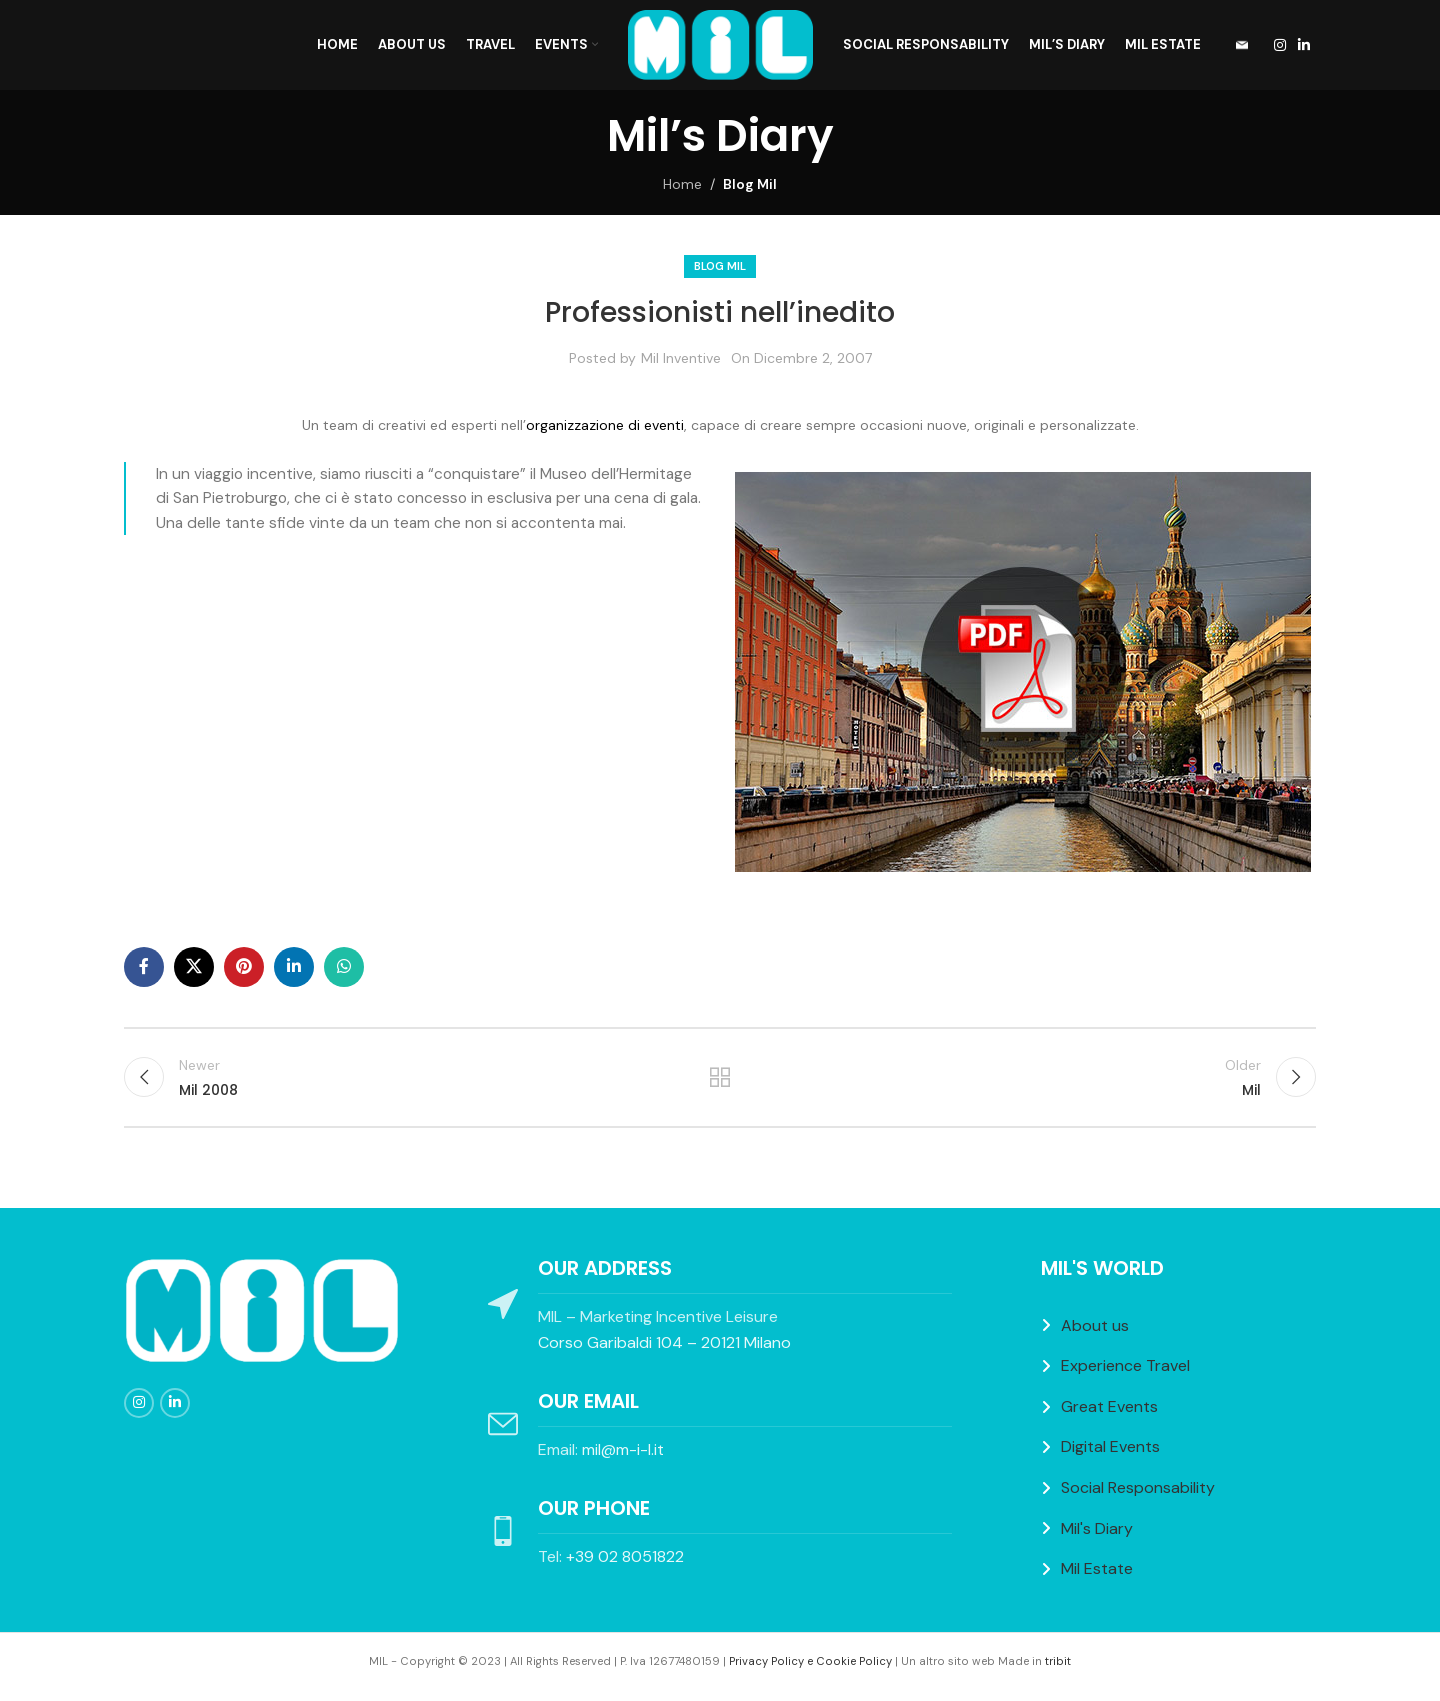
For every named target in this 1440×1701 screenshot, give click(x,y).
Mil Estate (1097, 1568)
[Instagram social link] (1280, 45)
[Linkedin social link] (1304, 45)
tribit (1058, 1661)
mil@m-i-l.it (623, 1449)
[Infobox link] (1235, 45)
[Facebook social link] (144, 967)
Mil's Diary (1097, 1528)
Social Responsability (1138, 1487)
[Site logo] (720, 44)
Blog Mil (750, 184)
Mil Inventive (681, 358)
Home (682, 184)
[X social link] (194, 967)
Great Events (1109, 1406)
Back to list (720, 1077)
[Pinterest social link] (244, 967)
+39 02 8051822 (625, 1556)
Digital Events (1110, 1446)
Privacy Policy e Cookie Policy (810, 1661)
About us (1095, 1325)
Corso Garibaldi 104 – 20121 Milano (664, 1342)
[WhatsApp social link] (344, 967)
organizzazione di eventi (605, 425)
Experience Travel (1125, 1365)
